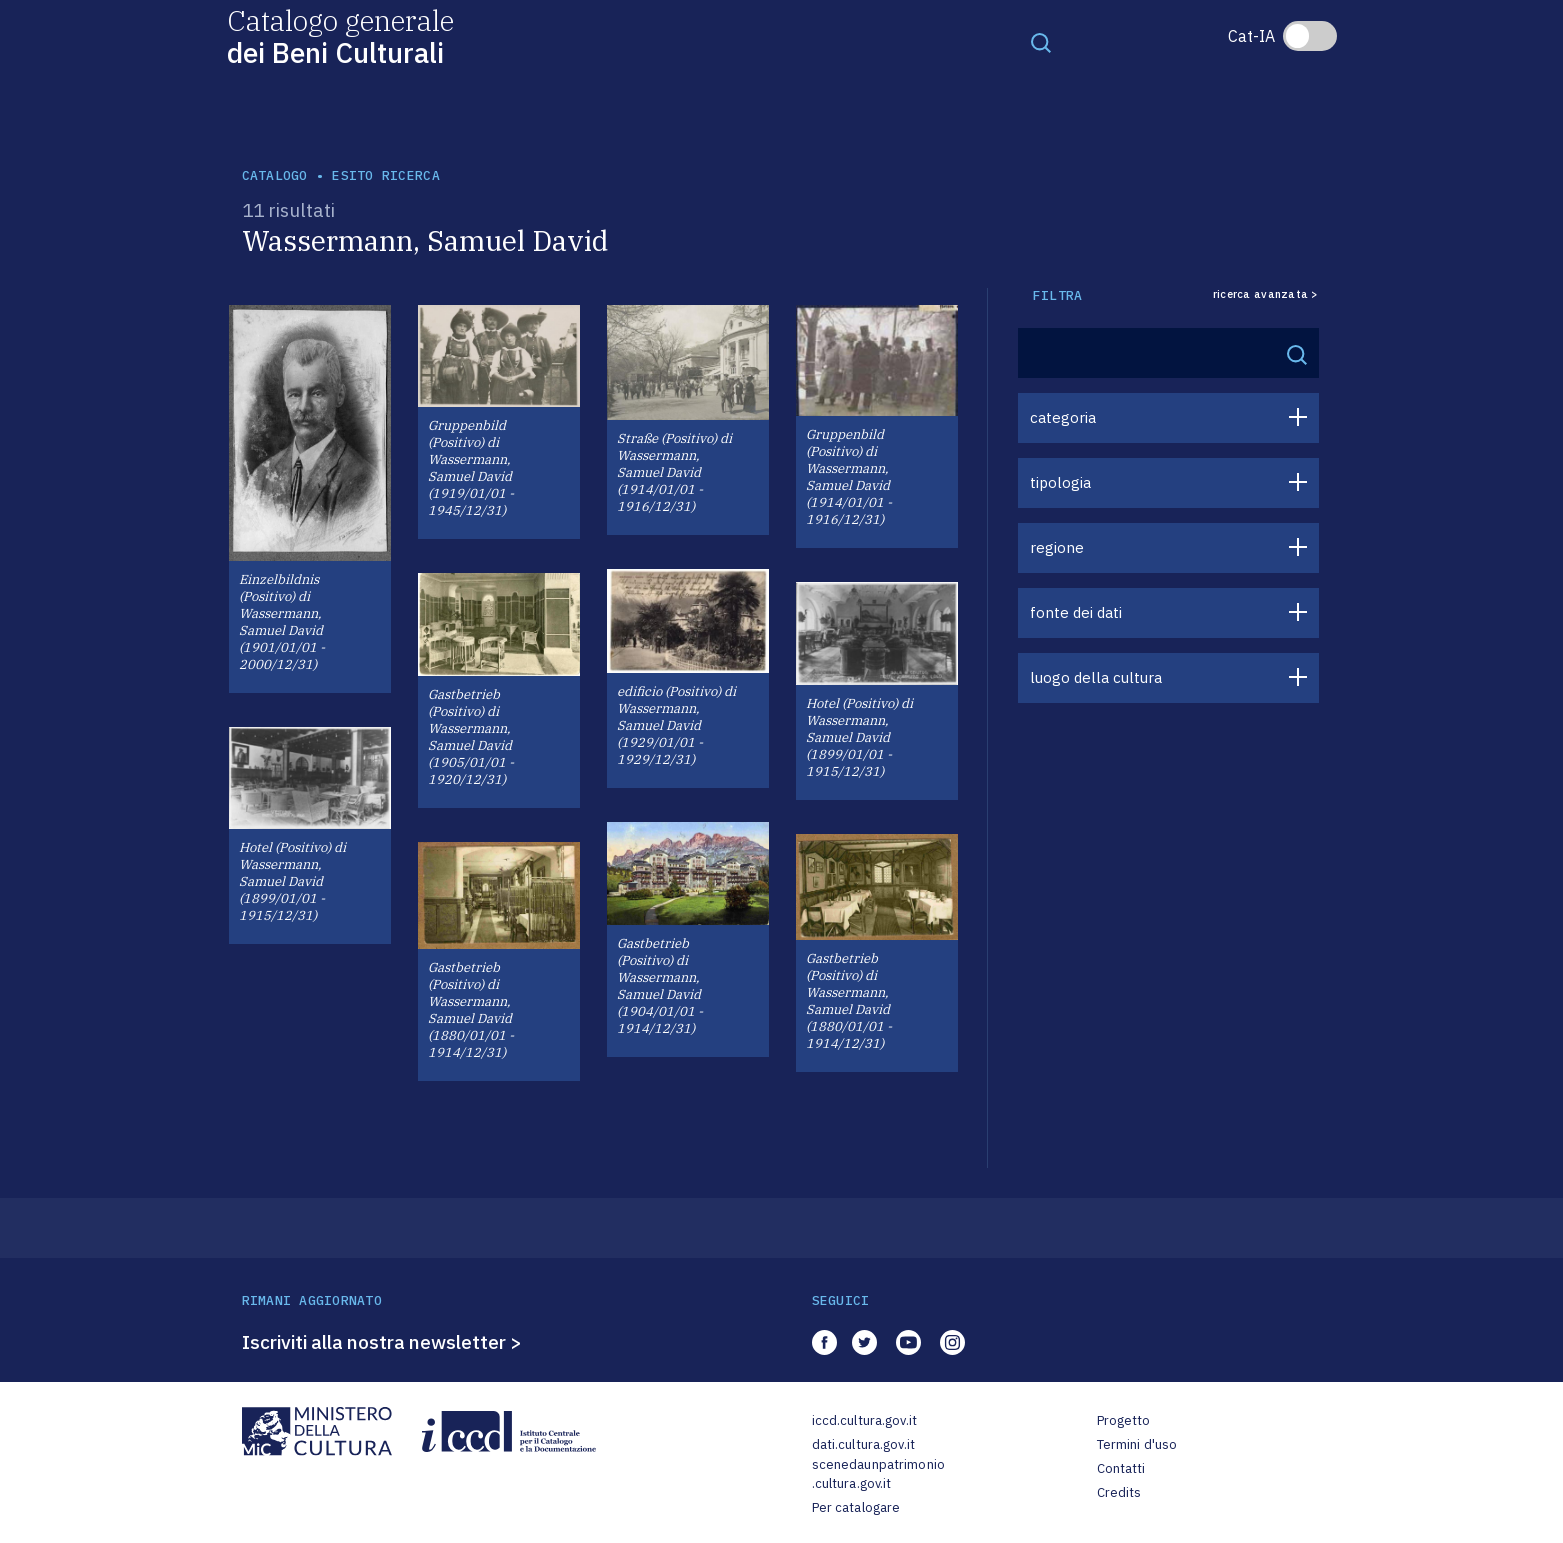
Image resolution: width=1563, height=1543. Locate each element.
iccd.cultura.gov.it (864, 1420)
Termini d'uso (1137, 1444)
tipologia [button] (1060, 482)
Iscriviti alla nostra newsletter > (382, 1342)
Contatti (1121, 1468)
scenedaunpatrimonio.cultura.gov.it (878, 1474)
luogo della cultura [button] (1096, 677)
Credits (1119, 1492)
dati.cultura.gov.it (863, 1444)
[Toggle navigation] (1041, 42)
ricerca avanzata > (1266, 294)
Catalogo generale (340, 35)
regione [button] (1057, 547)
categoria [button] (1063, 417)
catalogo (275, 175)
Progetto (1124, 1420)
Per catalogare (856, 1507)
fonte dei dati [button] (1076, 612)
